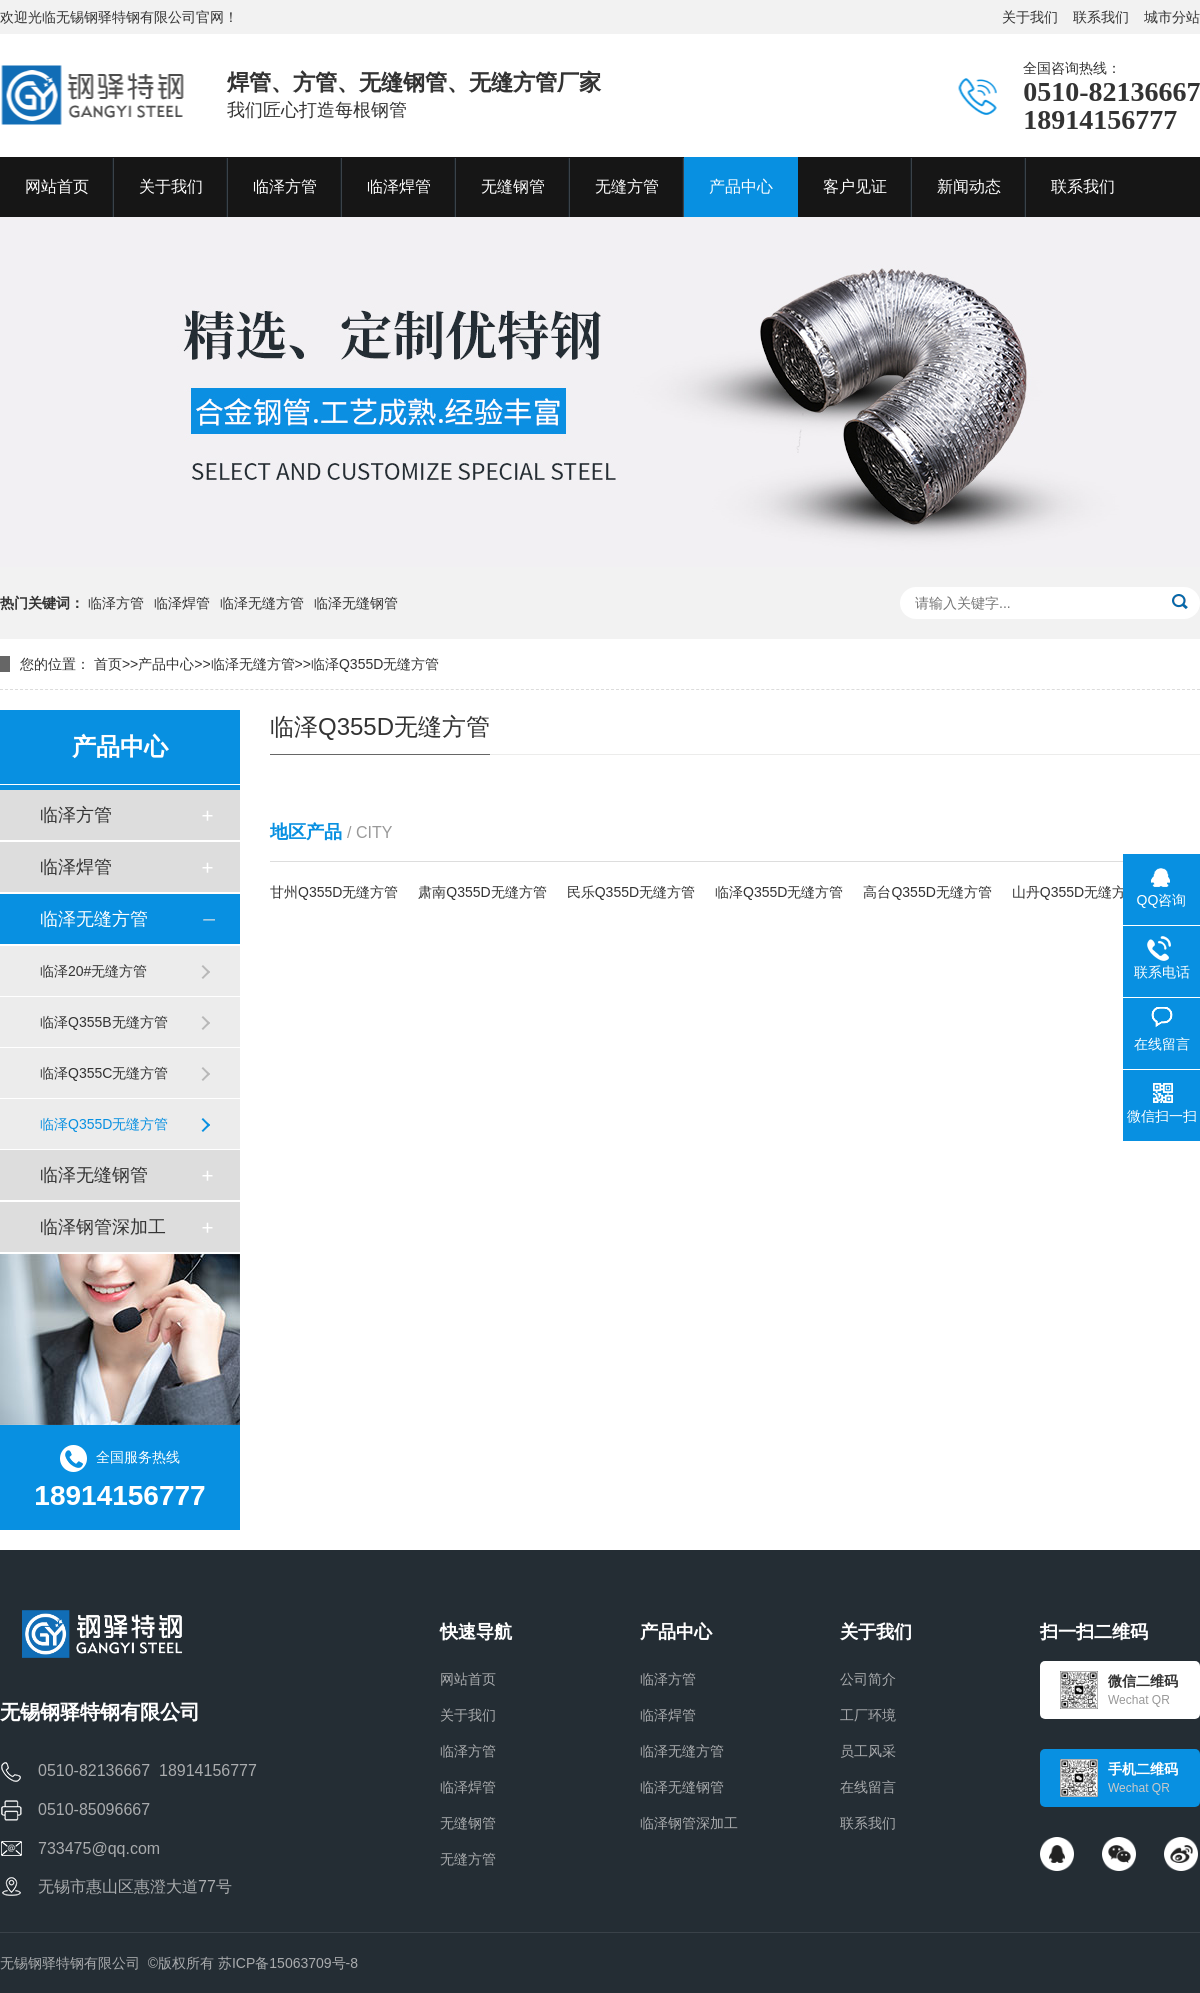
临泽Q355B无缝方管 (104, 1022)
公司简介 (868, 1679)
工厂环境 (868, 1715)
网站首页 (468, 1679)
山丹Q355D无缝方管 (1076, 892)
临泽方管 (116, 603)
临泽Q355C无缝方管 (104, 1073)
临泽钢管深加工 (103, 1227)
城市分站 (1172, 17)
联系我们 (1101, 17)
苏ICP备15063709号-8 (288, 1963)
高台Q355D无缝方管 (927, 892)
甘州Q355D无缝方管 (334, 892)
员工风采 (868, 1751)
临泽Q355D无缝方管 (375, 664)
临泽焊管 (182, 603)
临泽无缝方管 (262, 603)
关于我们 (1030, 17)
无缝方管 (468, 1859)
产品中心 (166, 664)
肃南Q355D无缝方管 (482, 892)
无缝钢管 (468, 1823)
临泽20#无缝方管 (93, 971)
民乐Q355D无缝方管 (631, 892)
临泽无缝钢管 (356, 603)
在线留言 (868, 1787)
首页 (108, 664)
